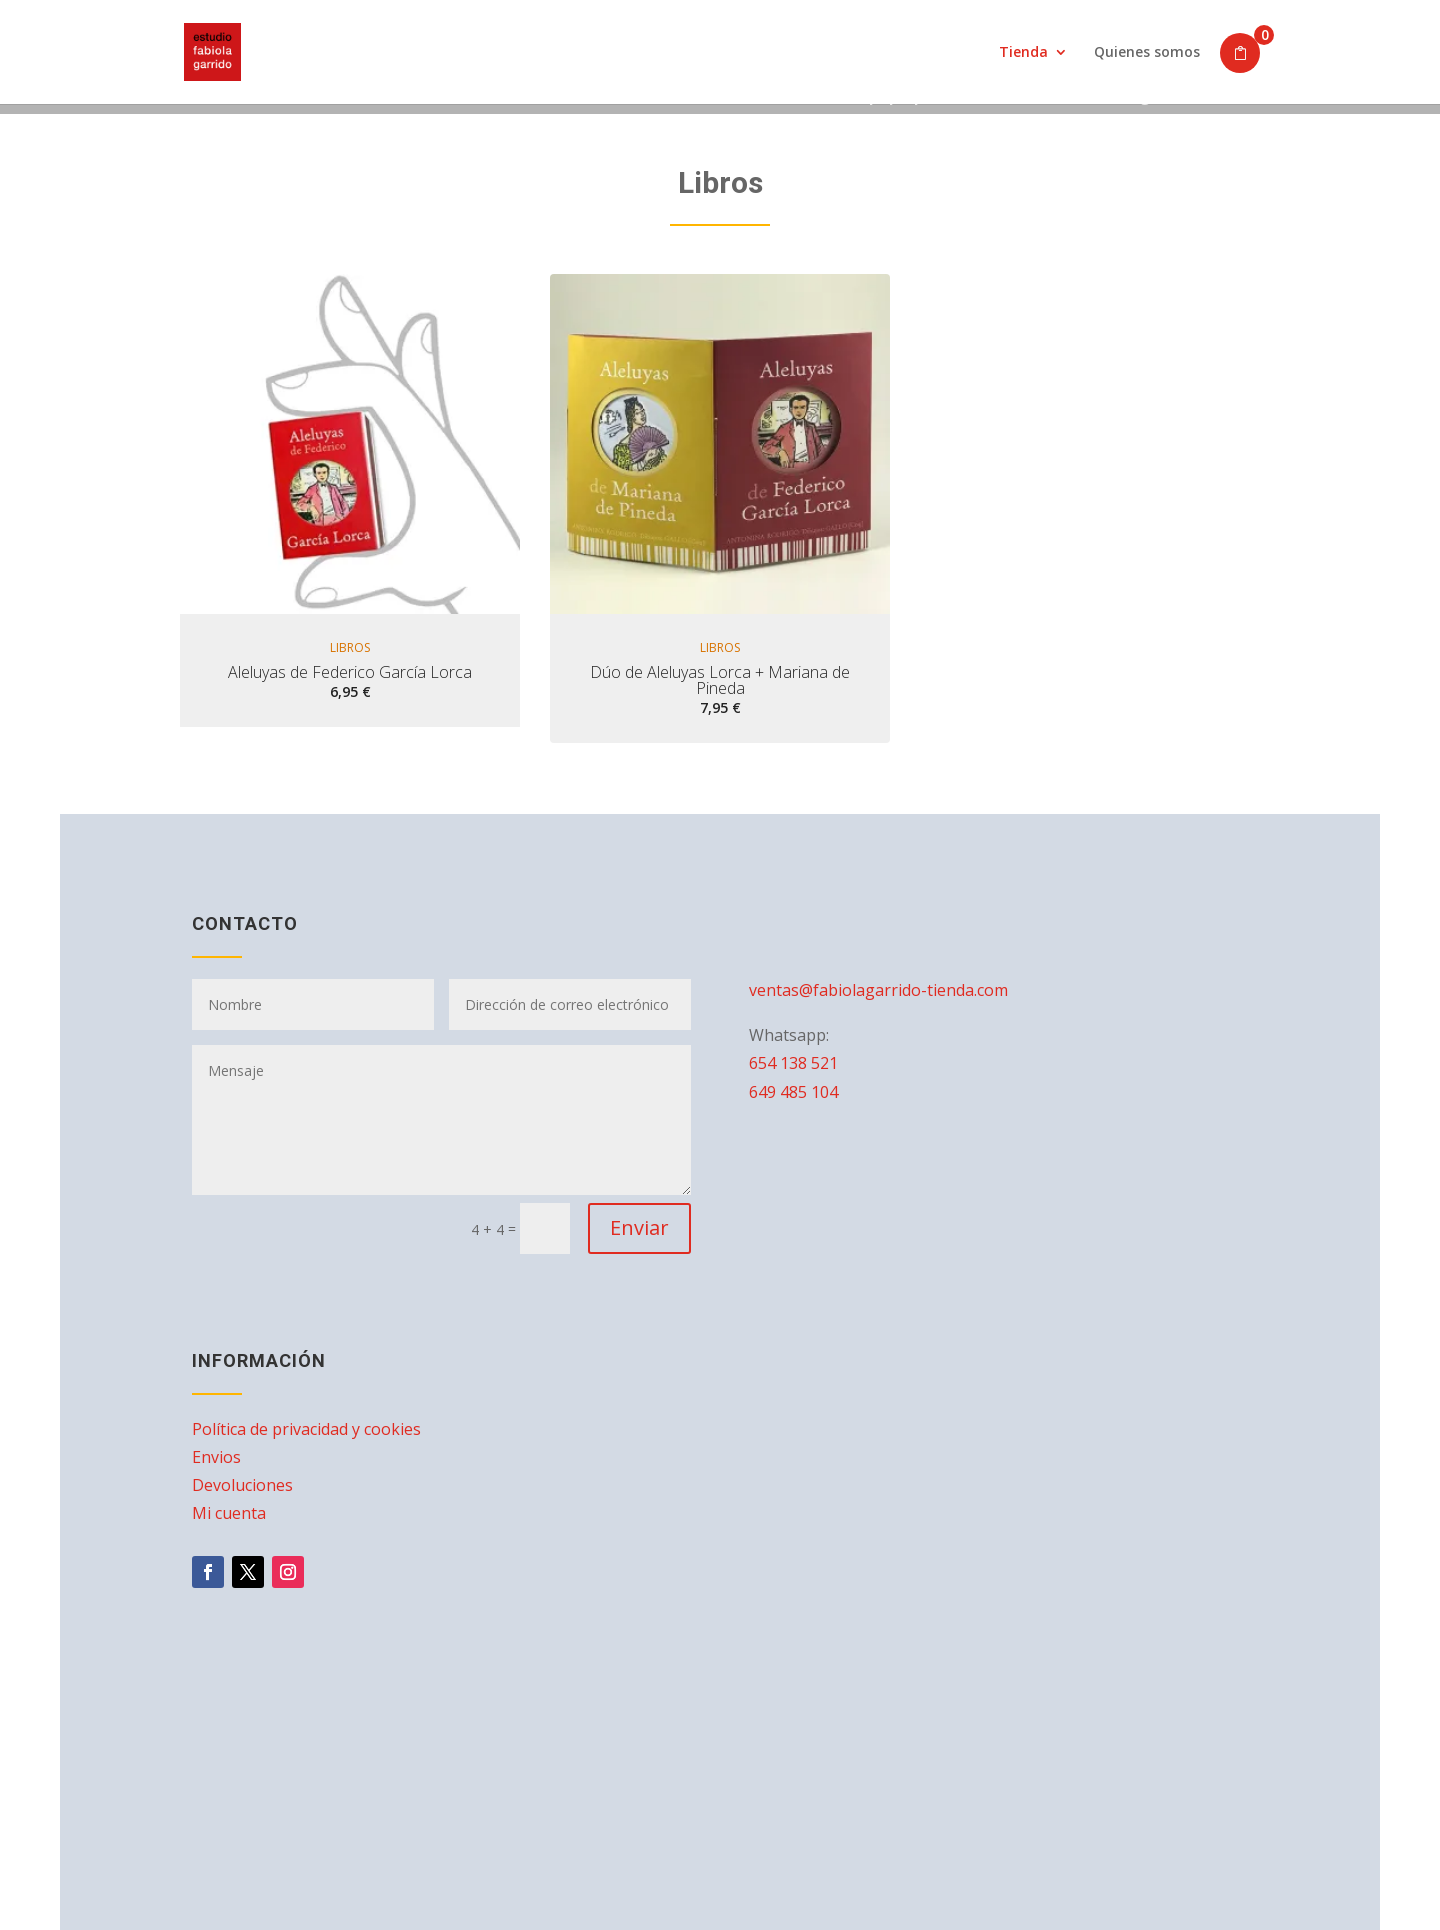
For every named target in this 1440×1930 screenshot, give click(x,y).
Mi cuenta (229, 1513)
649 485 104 (793, 1092)
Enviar (639, 1227)
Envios (216, 1457)
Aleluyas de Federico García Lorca (350, 672)
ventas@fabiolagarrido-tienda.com (878, 990)
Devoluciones (242, 1485)
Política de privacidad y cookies (306, 1429)
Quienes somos (1147, 53)
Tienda (1023, 53)
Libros (350, 648)
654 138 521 (793, 1063)
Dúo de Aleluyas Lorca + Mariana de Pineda (720, 680)
